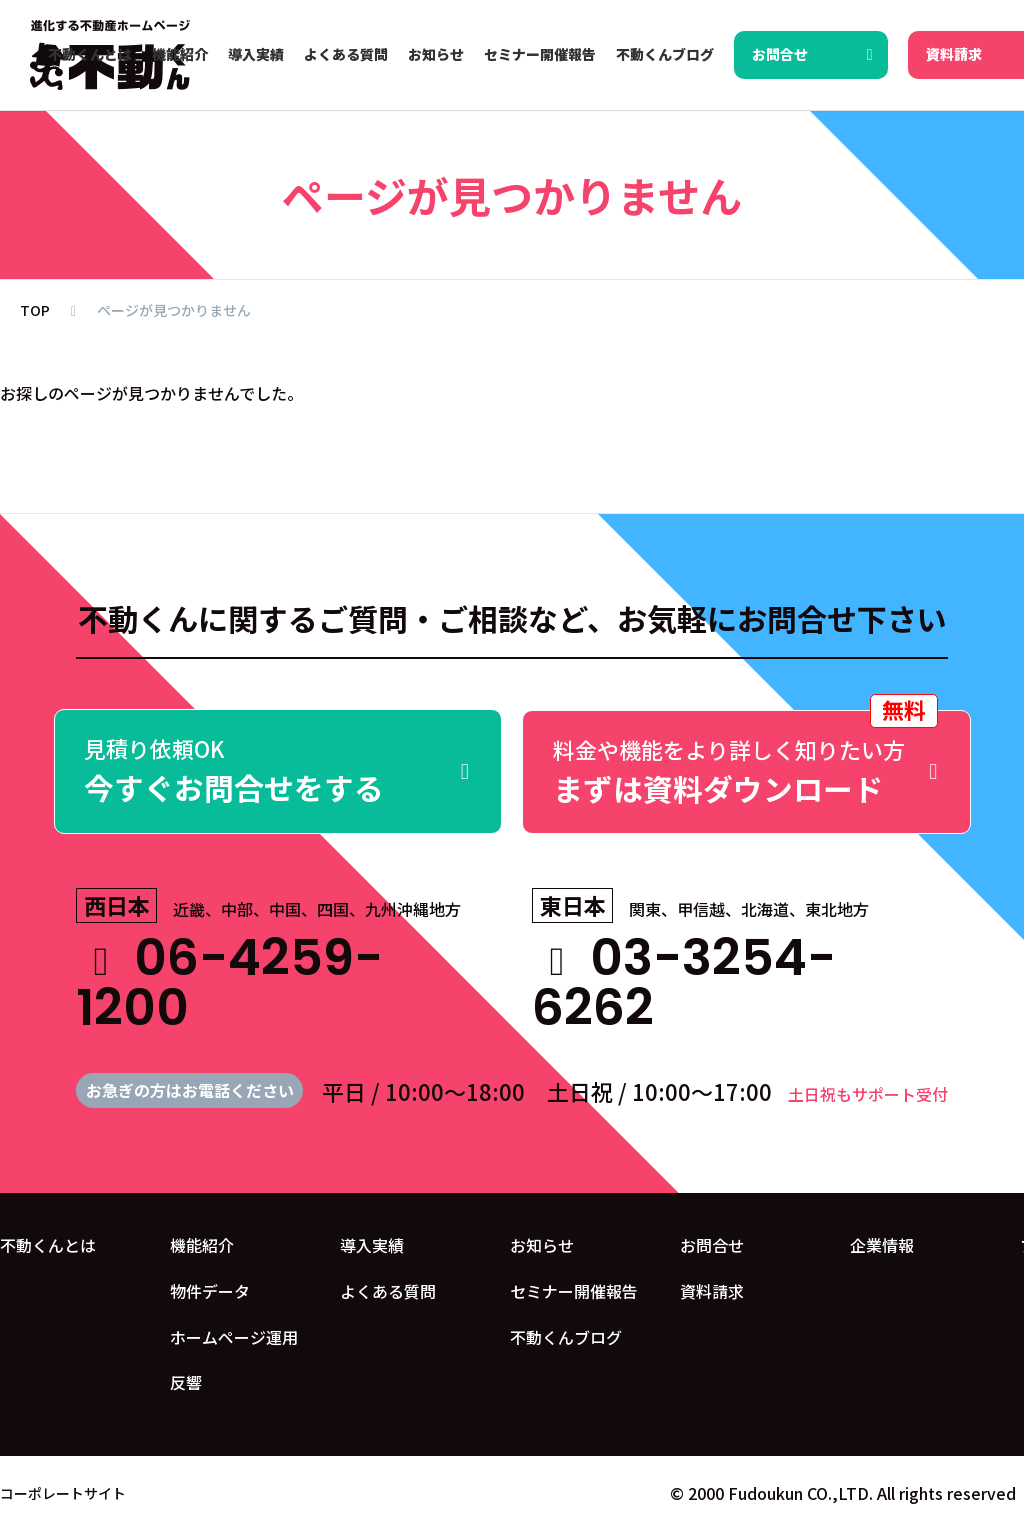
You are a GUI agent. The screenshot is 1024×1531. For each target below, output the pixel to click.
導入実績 (372, 1244)
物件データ (210, 1290)
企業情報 (882, 1244)
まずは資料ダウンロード (746, 759)
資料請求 (712, 1290)
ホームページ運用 (234, 1336)
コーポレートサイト (63, 1493)
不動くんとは (48, 1244)
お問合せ (712, 1244)
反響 (186, 1382)
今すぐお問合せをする (278, 771)
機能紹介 (202, 1244)
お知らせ (542, 1244)
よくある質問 (388, 1290)
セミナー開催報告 (574, 1290)
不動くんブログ (566, 1336)
